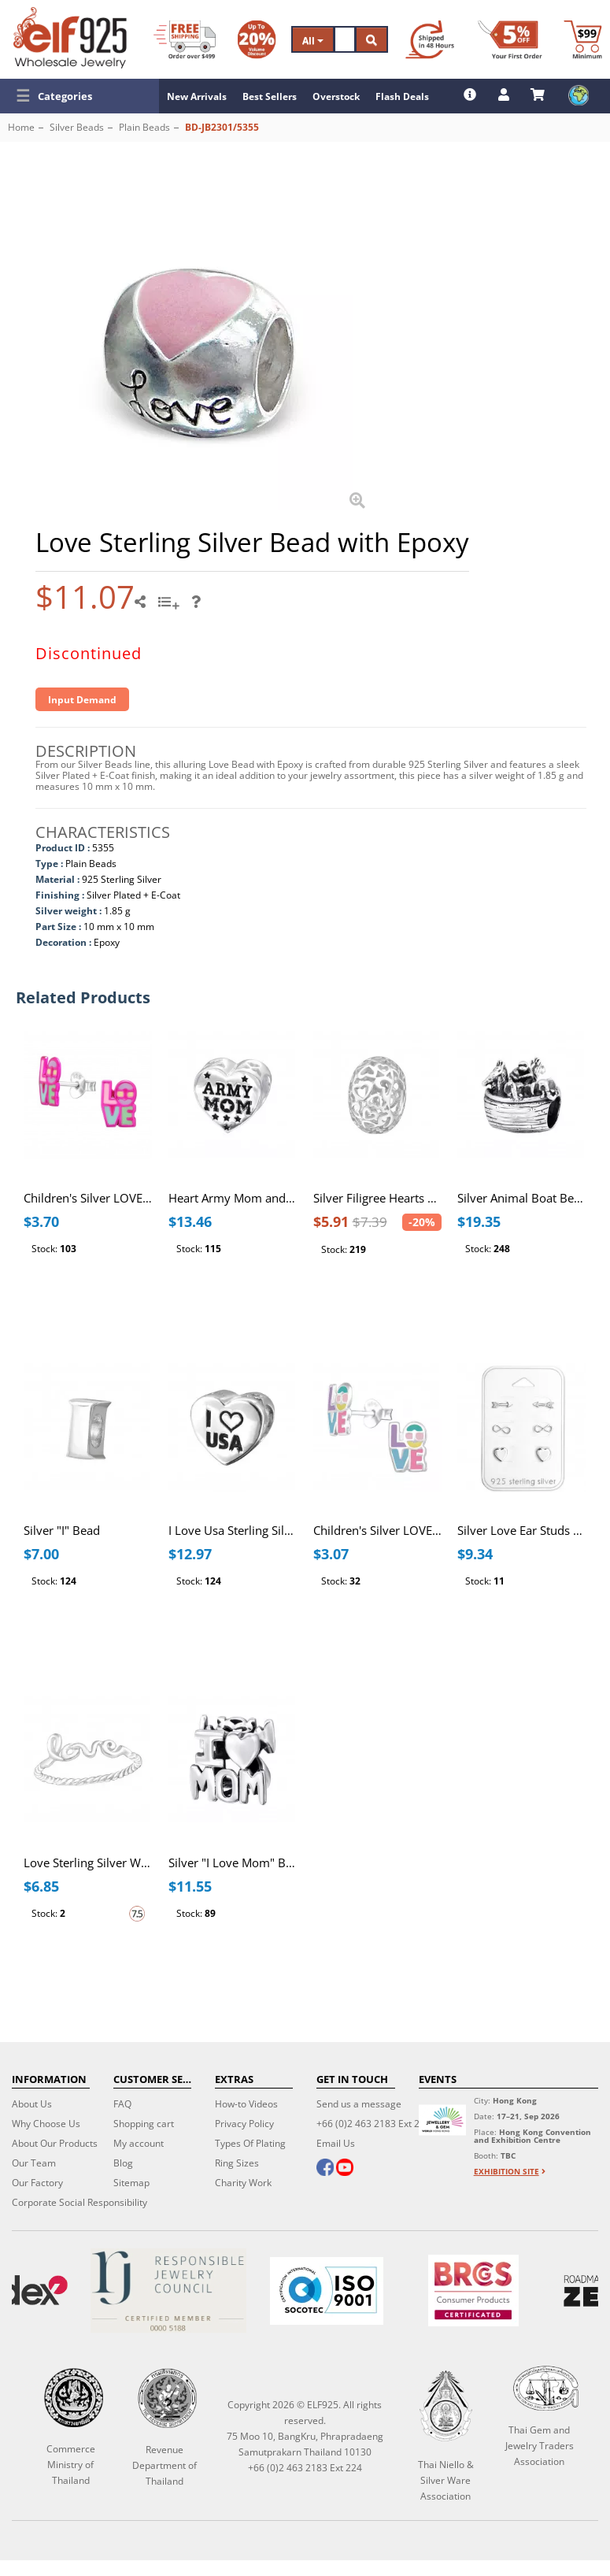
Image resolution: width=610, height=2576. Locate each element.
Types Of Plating (250, 2143)
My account (138, 2143)
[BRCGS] (473, 2290)
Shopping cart (143, 2123)
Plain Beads (144, 127)
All (312, 40)
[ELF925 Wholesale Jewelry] (70, 37)
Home (21, 127)
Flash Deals (402, 96)
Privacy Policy (244, 2123)
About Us (32, 2104)
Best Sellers (269, 96)
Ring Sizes (237, 2163)
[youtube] (344, 2169)
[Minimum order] (583, 39)
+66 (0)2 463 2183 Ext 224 (373, 2123)
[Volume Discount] (256, 39)
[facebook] (325, 2169)
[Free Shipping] (184, 39)
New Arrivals (197, 96)
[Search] (345, 39)
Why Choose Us (46, 2123)
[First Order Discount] (510, 39)
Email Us (335, 2143)
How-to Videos (246, 2104)
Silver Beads (77, 127)
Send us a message (358, 2104)
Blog (123, 2163)
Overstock (336, 96)
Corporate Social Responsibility (79, 2202)
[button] (79, 96)
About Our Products (55, 2143)
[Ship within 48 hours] (429, 39)
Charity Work (243, 2182)
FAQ (122, 2104)
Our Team (34, 2163)
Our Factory (37, 2182)
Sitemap (131, 2182)
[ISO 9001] (325, 2291)
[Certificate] (168, 2290)
